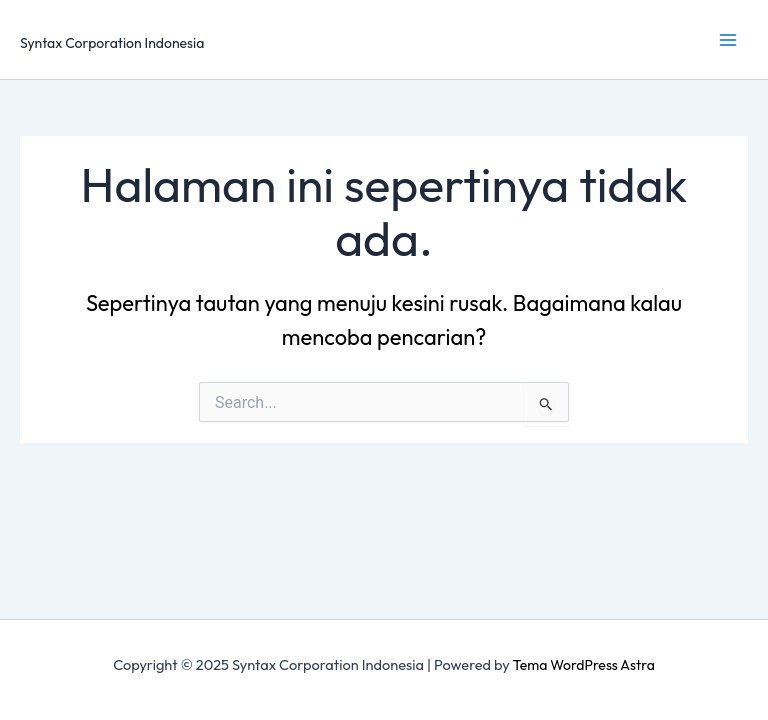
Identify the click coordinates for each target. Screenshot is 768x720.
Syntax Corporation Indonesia (112, 43)
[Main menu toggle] (727, 39)
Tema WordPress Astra (584, 665)
